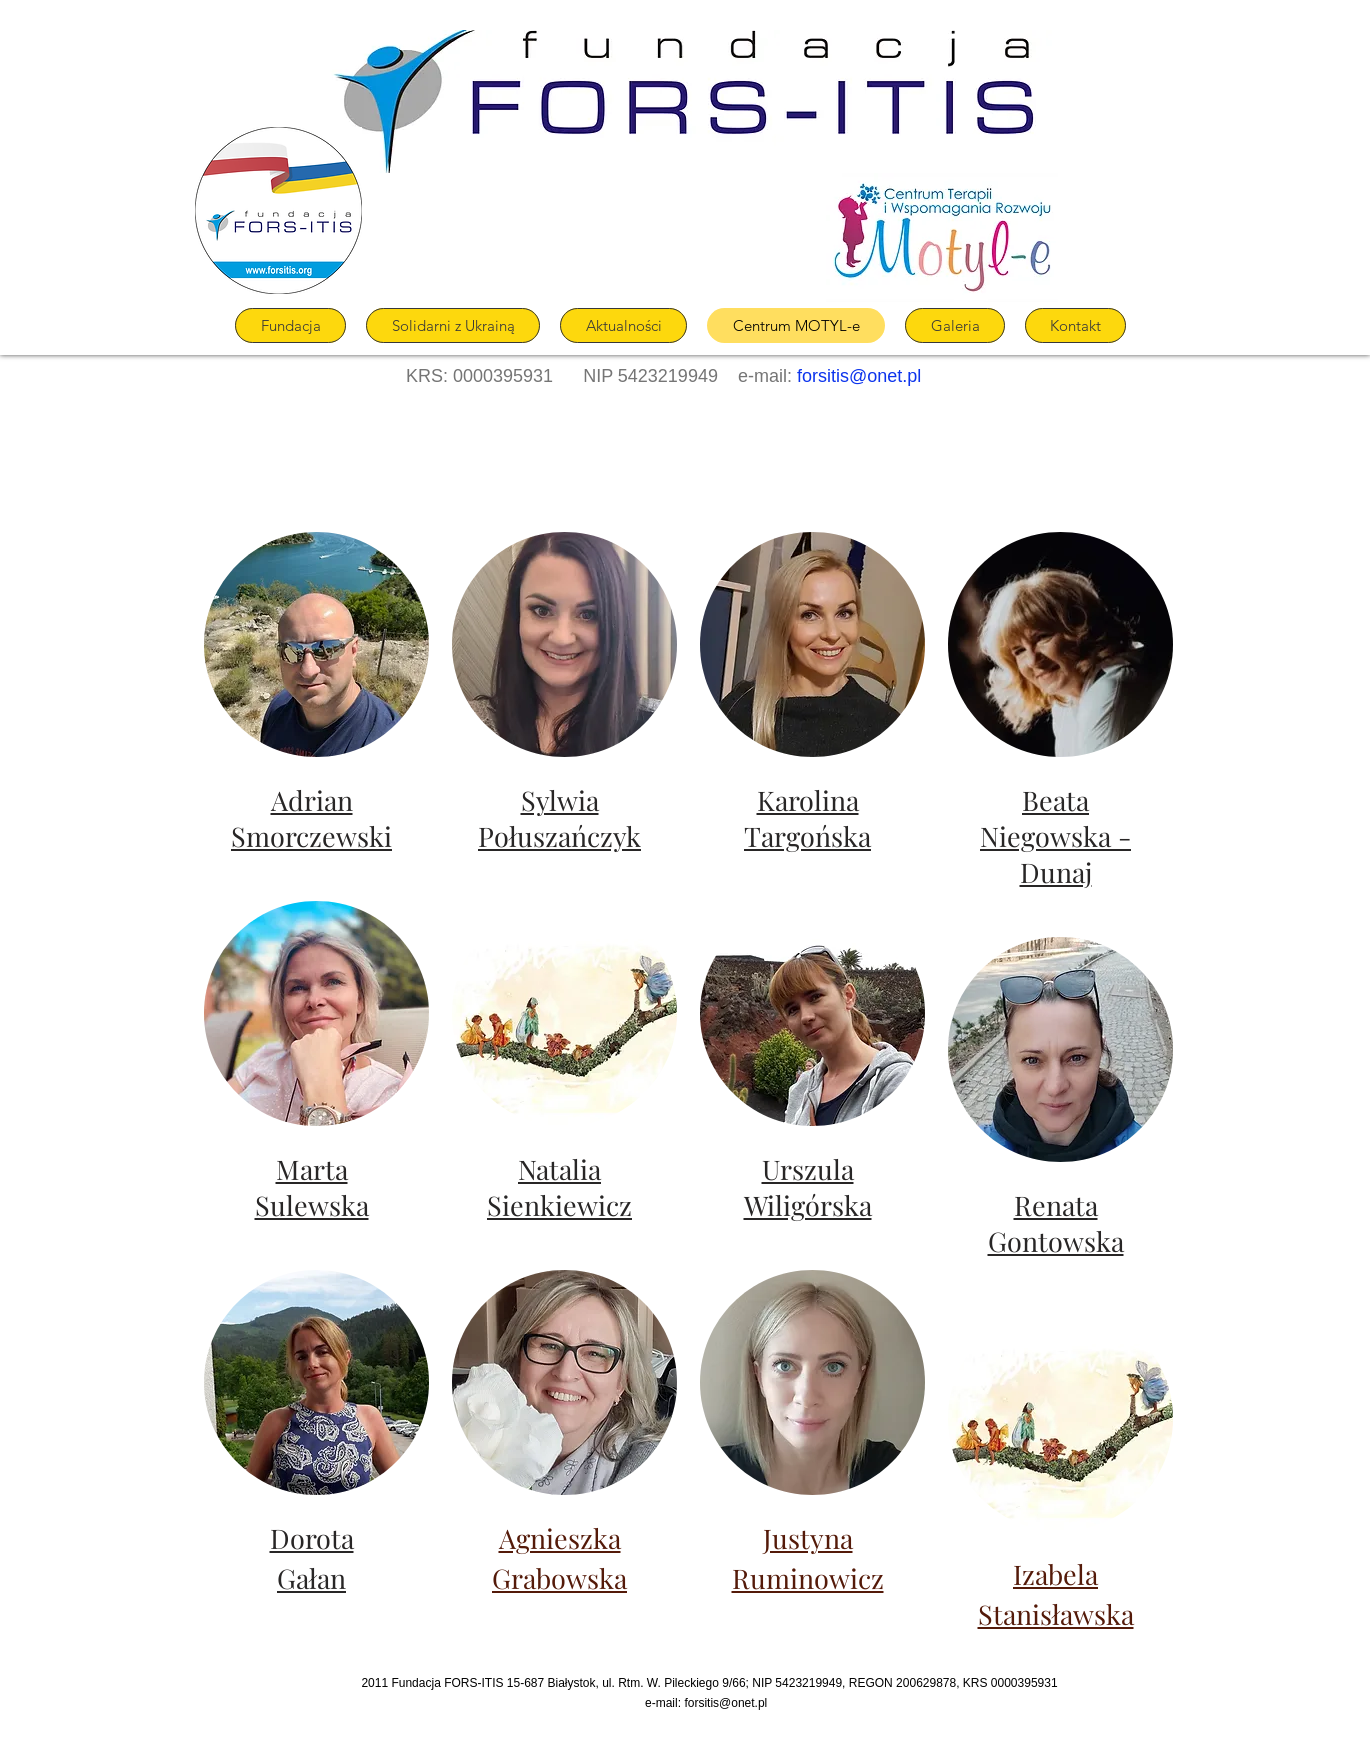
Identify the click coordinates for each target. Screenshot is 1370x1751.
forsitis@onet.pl (859, 376)
